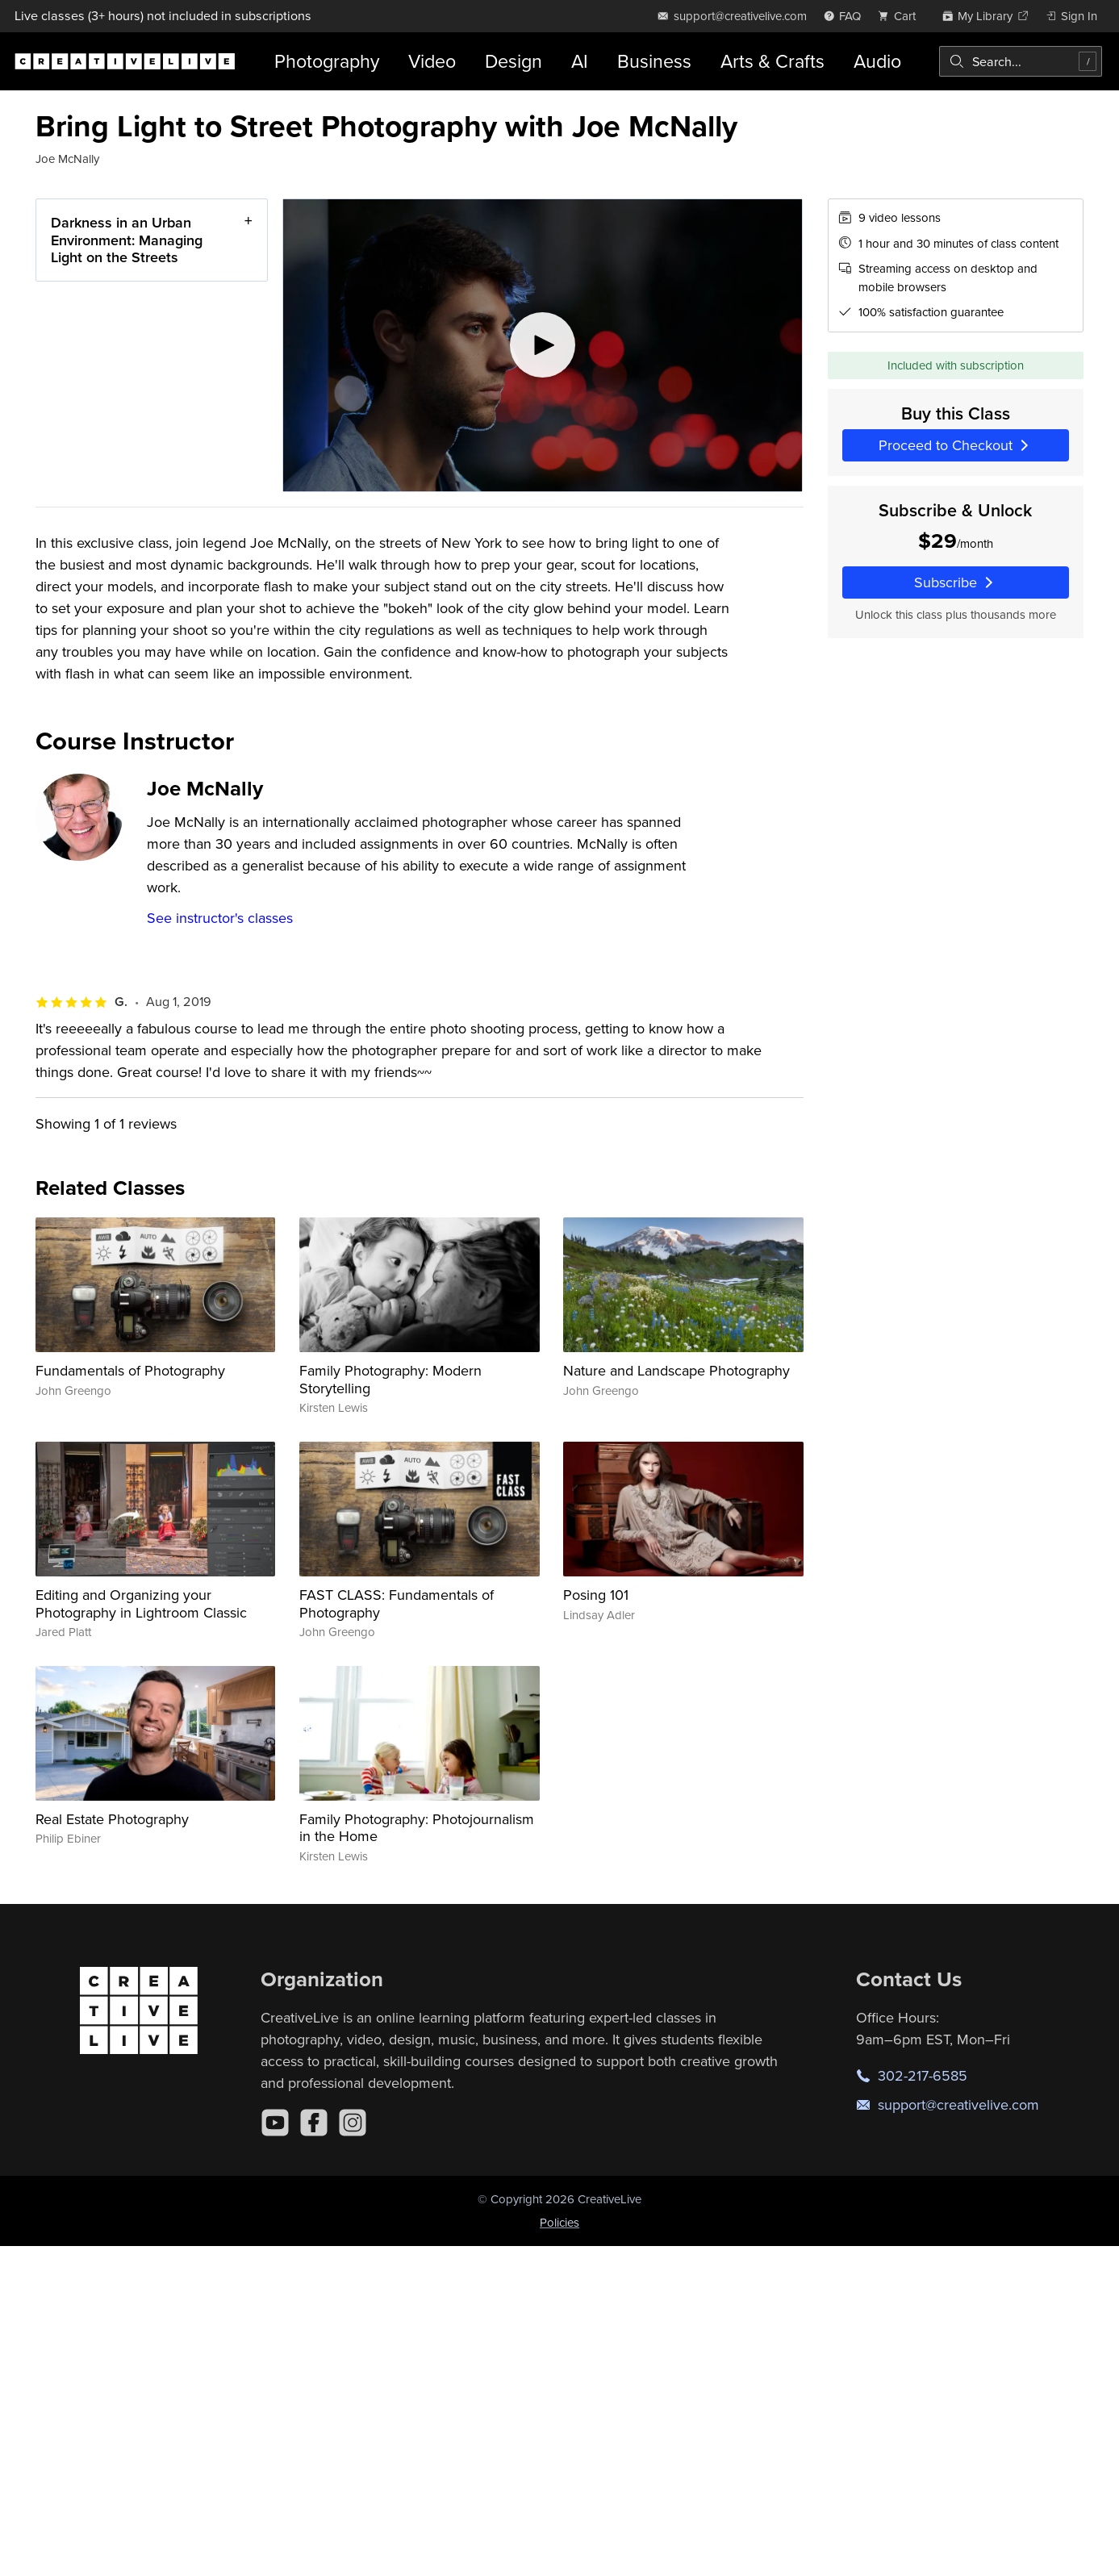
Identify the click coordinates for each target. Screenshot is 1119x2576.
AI (579, 61)
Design (513, 61)
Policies (559, 2222)
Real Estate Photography (112, 1819)
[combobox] (1020, 61)
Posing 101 (595, 1594)
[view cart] (901, 16)
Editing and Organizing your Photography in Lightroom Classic (141, 1603)
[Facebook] (313, 2122)
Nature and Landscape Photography (676, 1370)
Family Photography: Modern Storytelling (390, 1379)
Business (654, 61)
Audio (877, 61)
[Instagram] (352, 2122)
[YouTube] (275, 2122)
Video (432, 61)
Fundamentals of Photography (130, 1370)
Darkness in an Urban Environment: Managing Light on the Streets (127, 239)
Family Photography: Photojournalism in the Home (416, 1828)
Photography (326, 61)
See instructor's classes (220, 918)
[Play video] (542, 345)
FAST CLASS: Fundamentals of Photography (396, 1603)
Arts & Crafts (772, 61)
